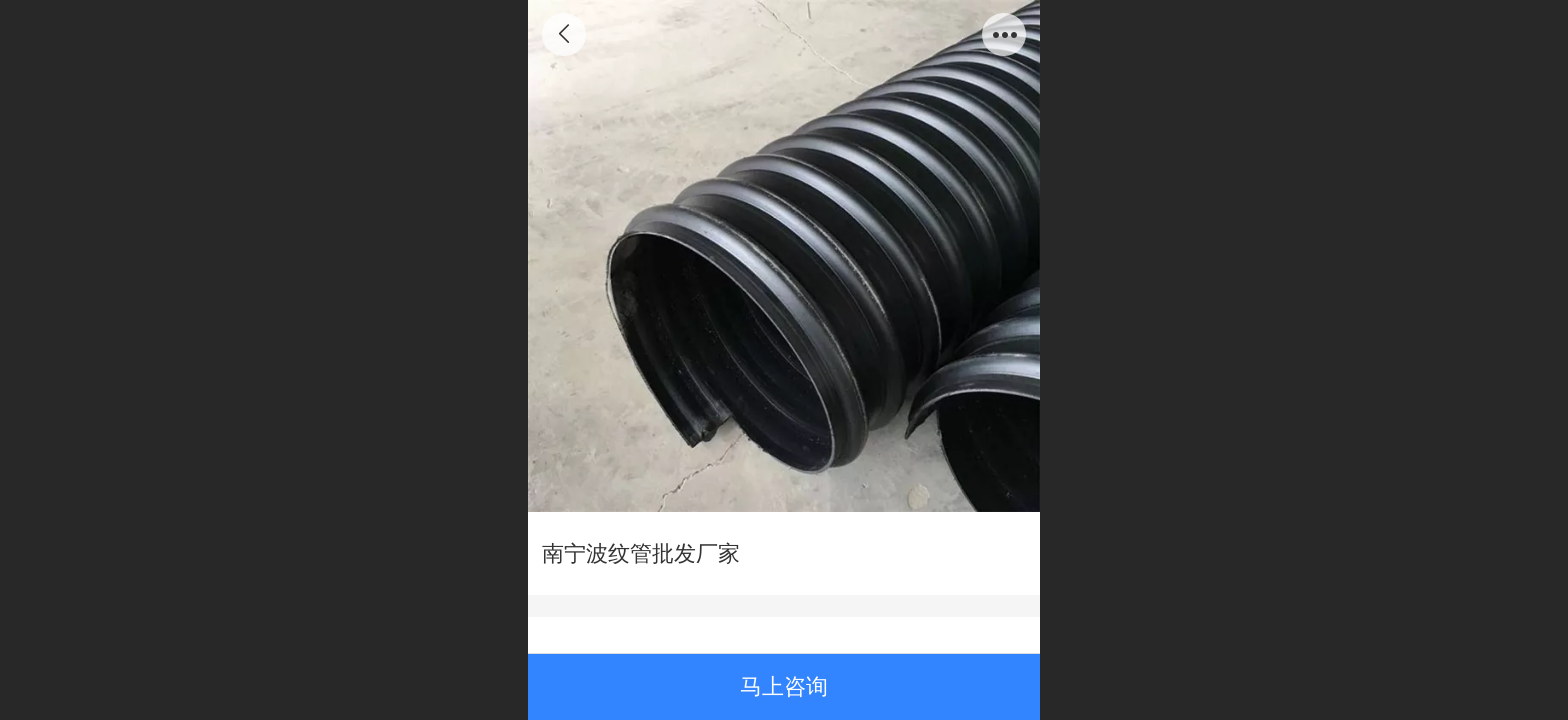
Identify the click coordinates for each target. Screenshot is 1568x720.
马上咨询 (784, 686)
